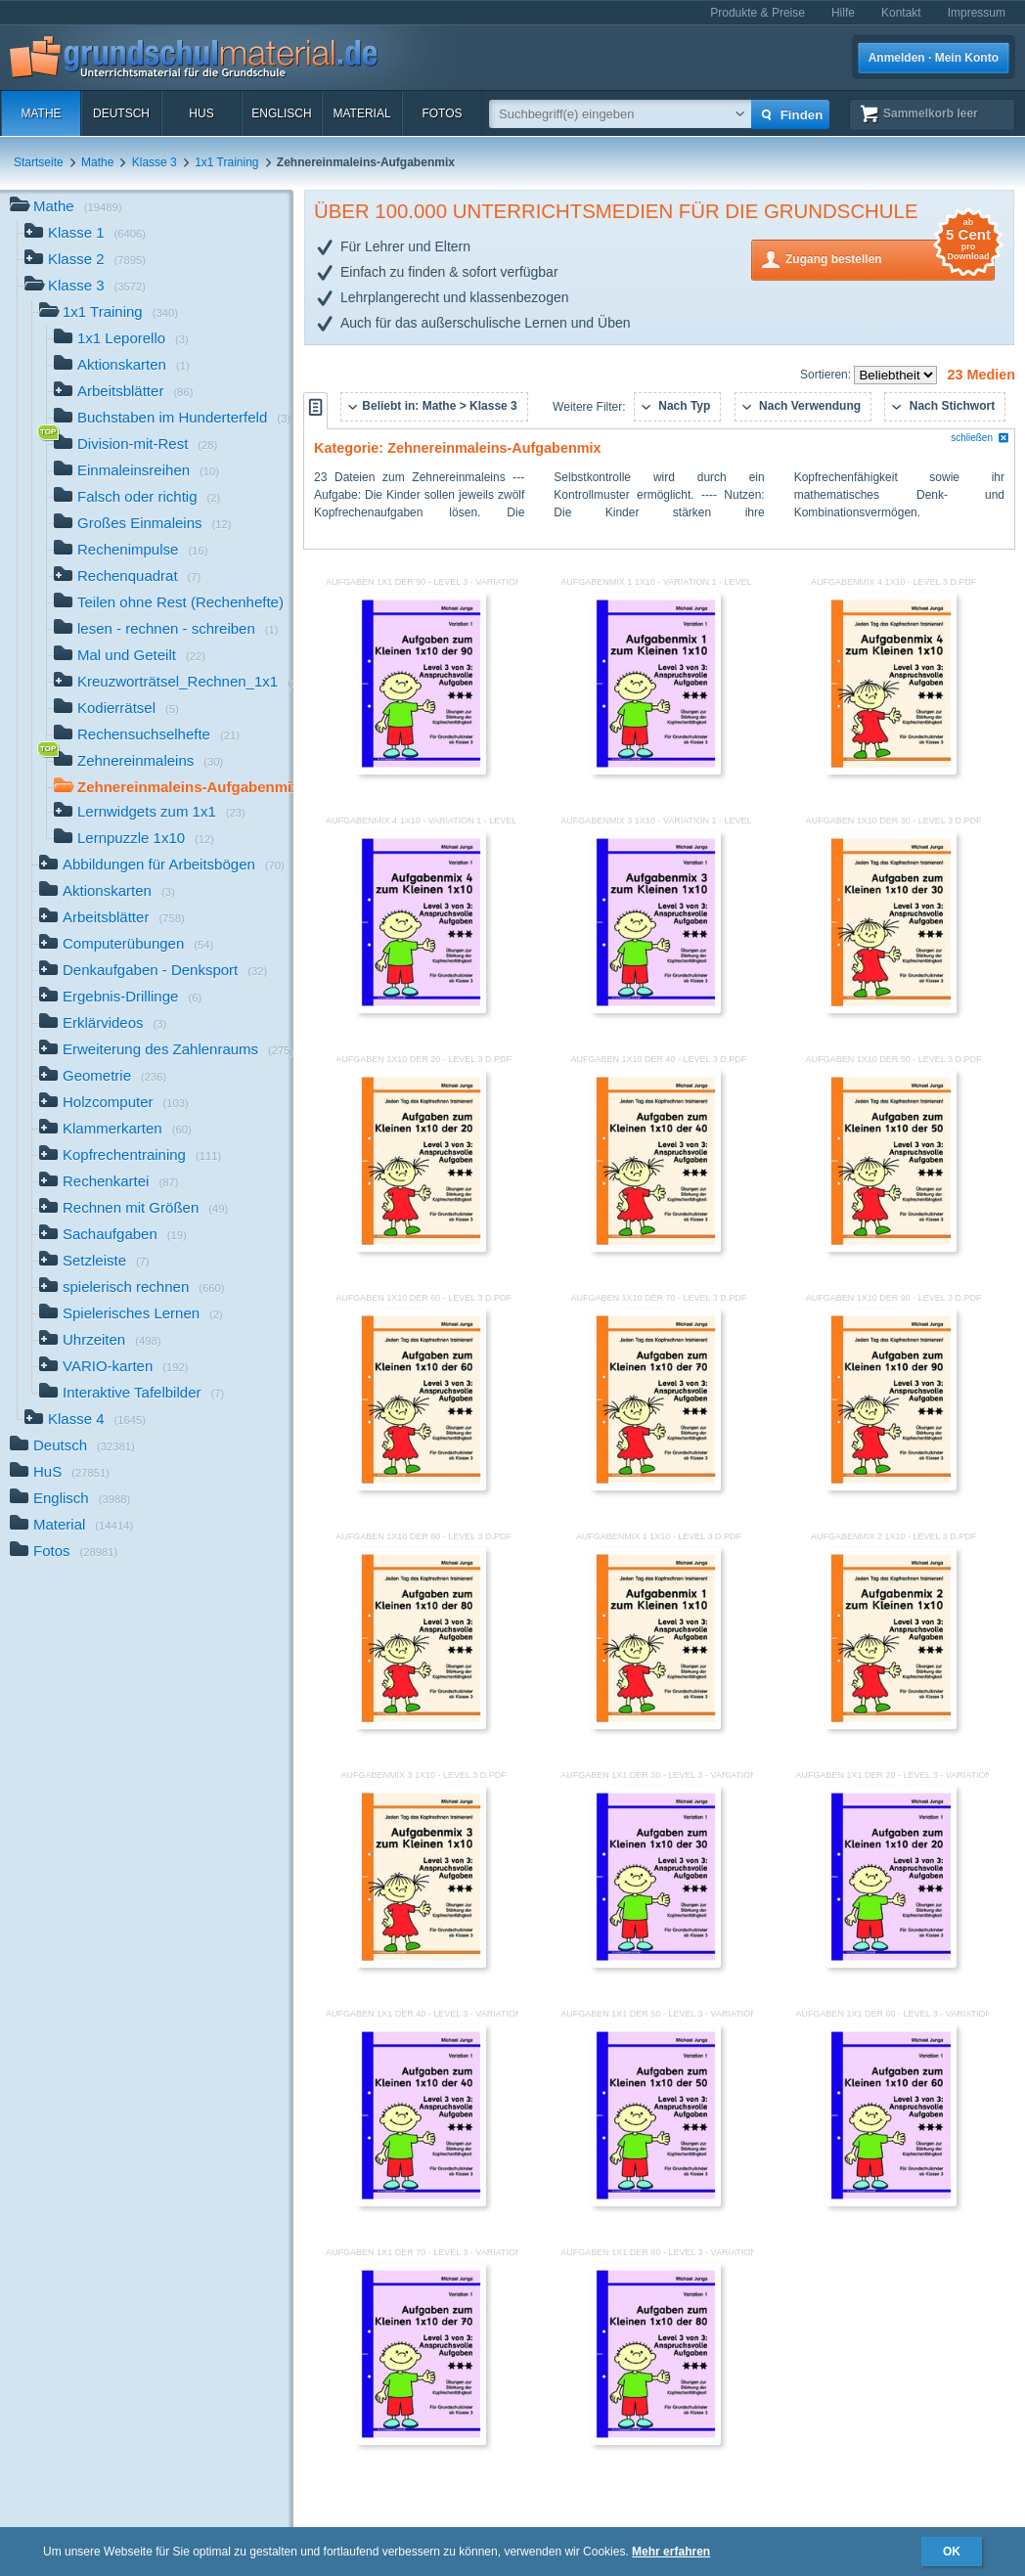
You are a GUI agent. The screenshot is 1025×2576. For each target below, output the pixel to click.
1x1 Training (226, 162)
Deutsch (121, 113)
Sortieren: (827, 374)
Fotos (442, 113)
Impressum (976, 13)
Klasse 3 (154, 162)
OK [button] (951, 2551)
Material (361, 113)
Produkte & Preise (757, 13)
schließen (980, 437)
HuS (201, 113)
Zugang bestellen (890, 258)
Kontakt (901, 13)
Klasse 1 (85, 234)
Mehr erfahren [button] (671, 2551)
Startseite (39, 162)
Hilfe (843, 13)
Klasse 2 (85, 260)
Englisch (281, 113)
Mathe (41, 113)
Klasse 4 (85, 1420)
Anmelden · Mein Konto (934, 58)
